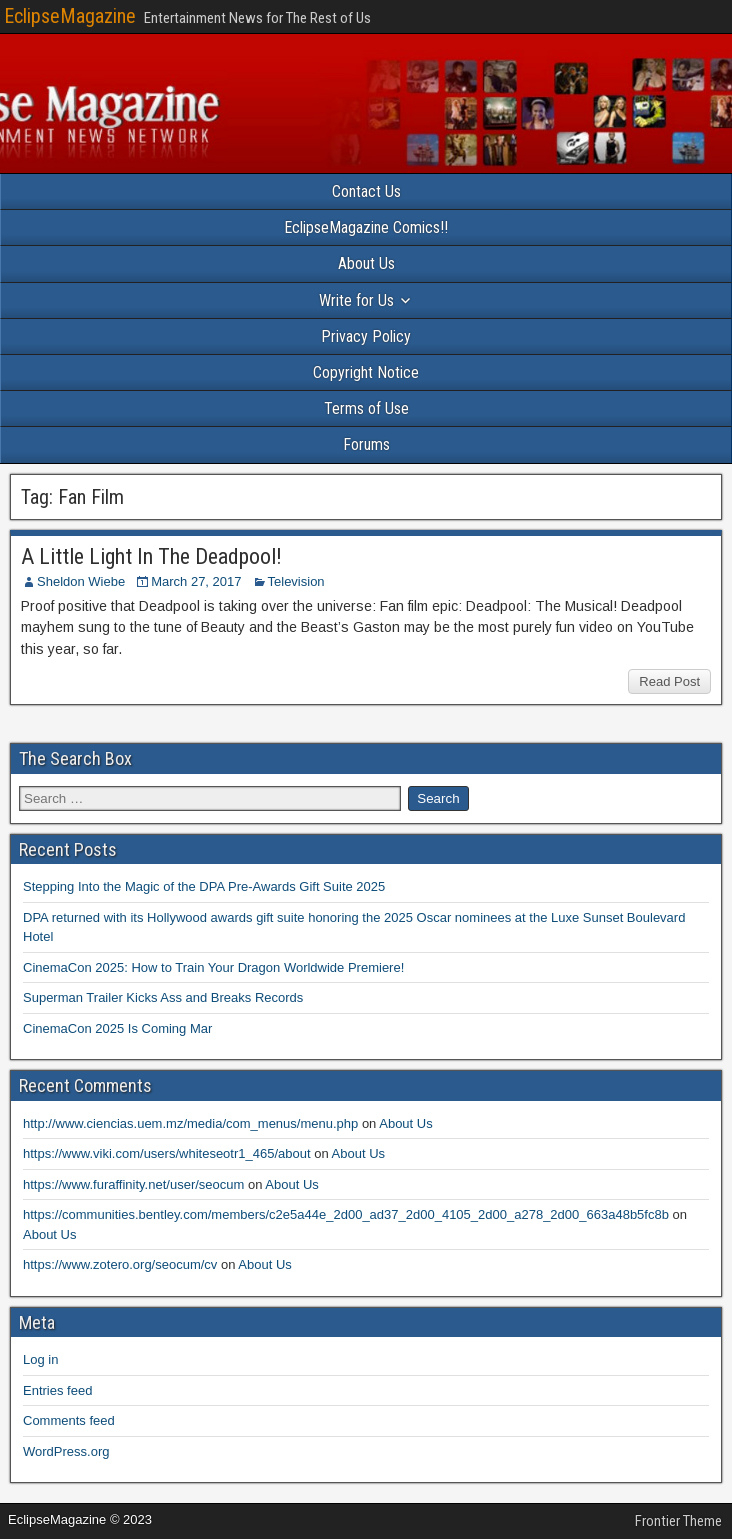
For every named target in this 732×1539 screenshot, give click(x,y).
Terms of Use (366, 408)
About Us (366, 263)
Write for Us (356, 300)
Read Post (669, 681)
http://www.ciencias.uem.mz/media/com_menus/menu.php (190, 1123)
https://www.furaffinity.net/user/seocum (133, 1184)
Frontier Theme (678, 1521)
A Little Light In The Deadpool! (151, 556)
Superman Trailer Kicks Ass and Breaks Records (163, 997)
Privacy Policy (366, 336)
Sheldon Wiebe (81, 581)
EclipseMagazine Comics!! (366, 227)
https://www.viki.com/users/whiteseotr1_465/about (167, 1153)
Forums (366, 444)
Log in (40, 1359)
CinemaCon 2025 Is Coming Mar (117, 1028)
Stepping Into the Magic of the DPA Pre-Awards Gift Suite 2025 (204, 886)
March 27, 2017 (196, 581)
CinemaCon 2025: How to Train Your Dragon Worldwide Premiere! (213, 967)
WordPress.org (66, 1451)
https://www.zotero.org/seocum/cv (120, 1264)
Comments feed (69, 1420)
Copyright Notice (366, 372)
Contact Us (366, 191)
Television (296, 581)
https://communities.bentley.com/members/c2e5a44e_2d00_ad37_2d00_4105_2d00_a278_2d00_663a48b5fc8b (346, 1214)
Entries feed (57, 1390)
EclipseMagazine (70, 16)
